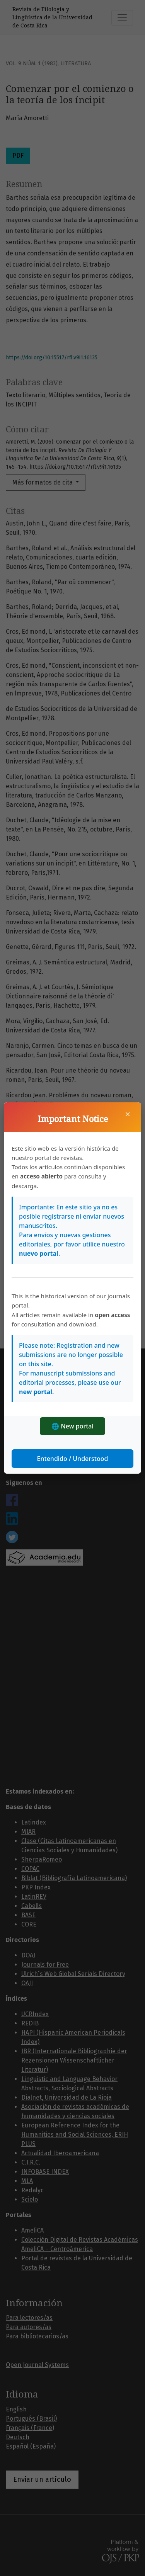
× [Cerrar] (127, 1114)
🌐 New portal (72, 1426)
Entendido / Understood (72, 1458)
